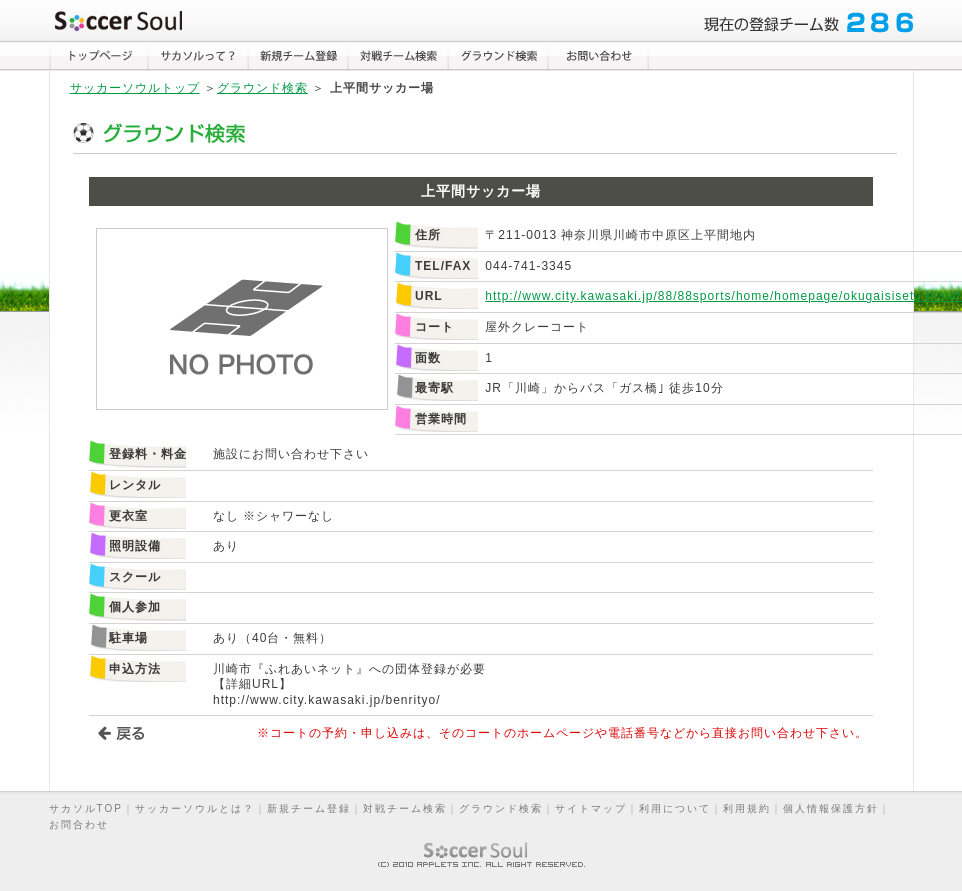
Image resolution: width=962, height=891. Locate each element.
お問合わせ (79, 824)
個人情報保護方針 (831, 808)
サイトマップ (591, 808)
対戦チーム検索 (405, 808)
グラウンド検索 (262, 88)
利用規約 (747, 808)
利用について (675, 808)
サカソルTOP (86, 808)
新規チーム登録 (309, 808)
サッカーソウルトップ (135, 88)
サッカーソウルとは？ (195, 808)
